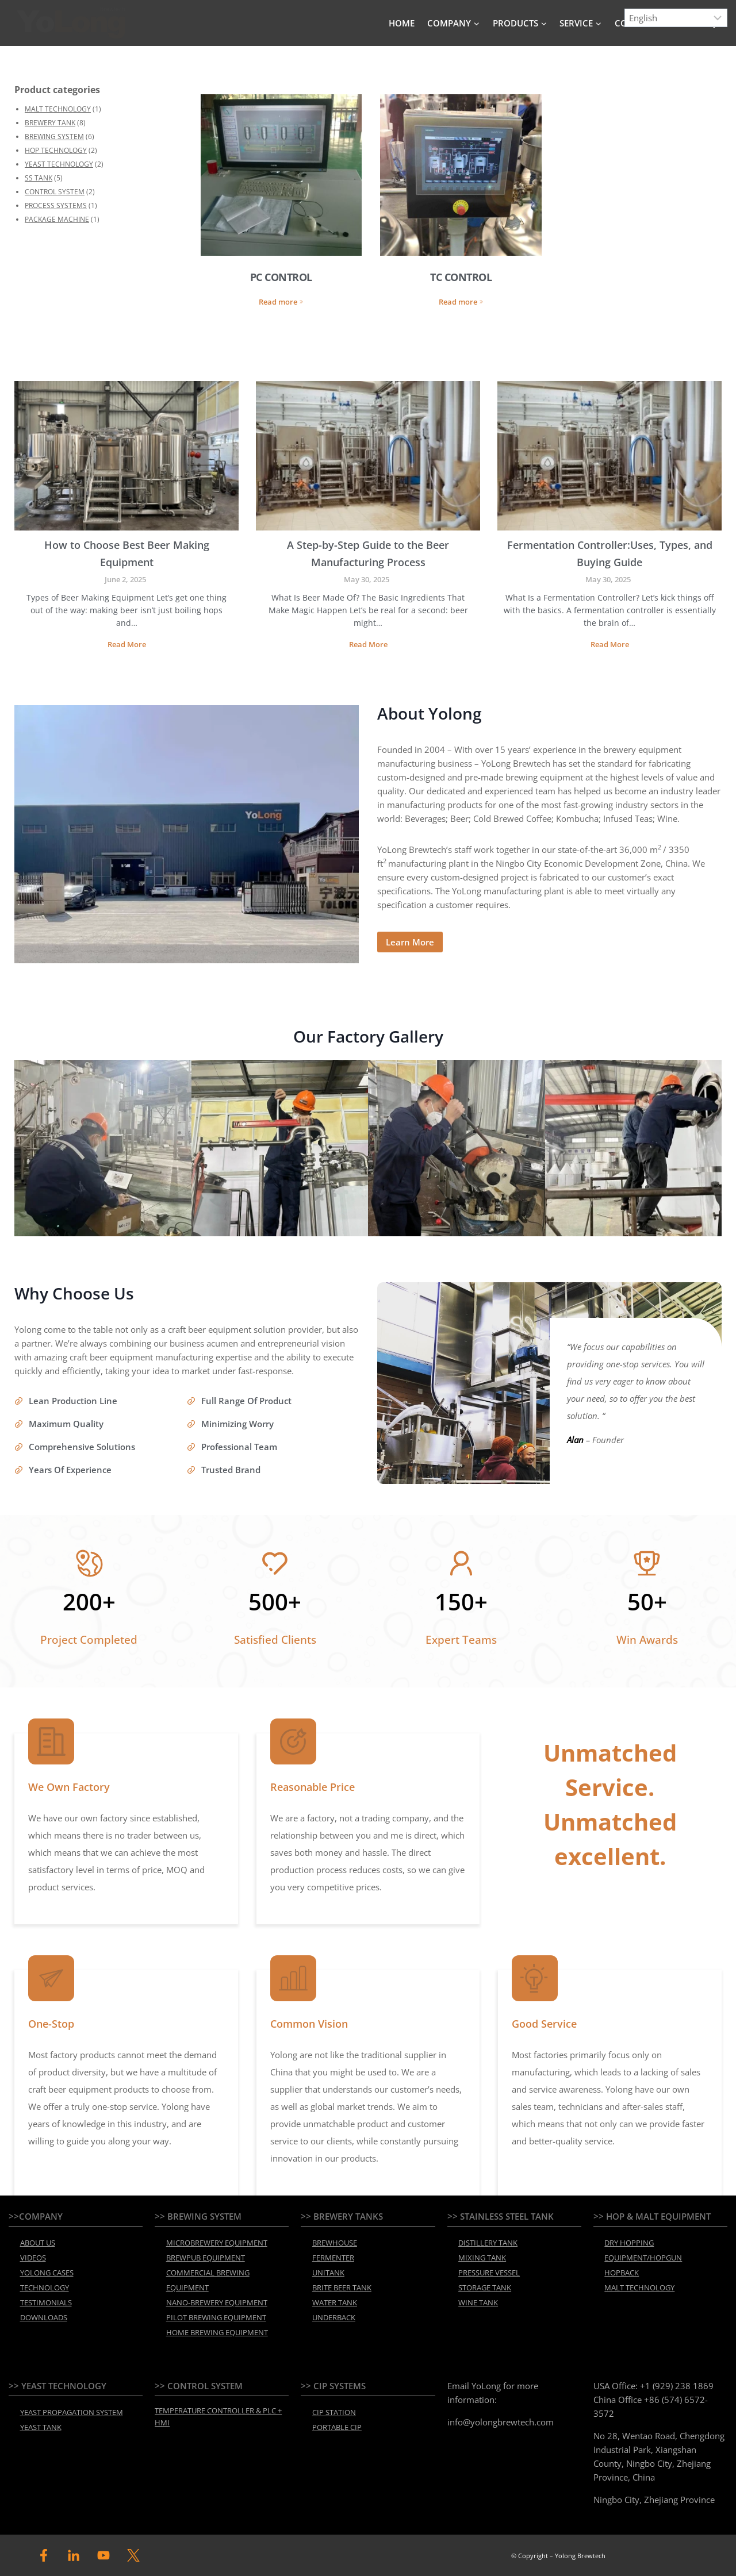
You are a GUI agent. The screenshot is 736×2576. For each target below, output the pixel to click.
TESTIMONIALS (46, 2302)
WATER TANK (334, 2302)
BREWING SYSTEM (54, 136)
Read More (128, 645)
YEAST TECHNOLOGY (59, 164)
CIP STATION (334, 2412)
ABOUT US (37, 2242)
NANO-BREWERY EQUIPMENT (216, 2302)
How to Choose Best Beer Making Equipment (126, 553)
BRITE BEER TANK (341, 2287)
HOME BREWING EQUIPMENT (217, 2332)
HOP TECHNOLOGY (56, 150)
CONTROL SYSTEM (55, 192)
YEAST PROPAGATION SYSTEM (71, 2412)
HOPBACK (621, 2272)
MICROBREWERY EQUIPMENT (216, 2242)
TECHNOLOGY (44, 2287)
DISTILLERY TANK (488, 2242)
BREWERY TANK (50, 123)
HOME (402, 23)
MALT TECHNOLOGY (58, 109)
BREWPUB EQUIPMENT (205, 2257)
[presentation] (126, 455)
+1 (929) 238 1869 (677, 2386)
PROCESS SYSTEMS (56, 205)
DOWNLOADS (43, 2317)
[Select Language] (676, 18)
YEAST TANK (41, 2427)
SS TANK (38, 178)
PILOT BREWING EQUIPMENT (216, 2317)
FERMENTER (333, 2257)
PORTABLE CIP (337, 2427)
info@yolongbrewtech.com (500, 2422)
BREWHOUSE (334, 2242)
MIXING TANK (482, 2257)
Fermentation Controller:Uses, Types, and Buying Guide (609, 553)
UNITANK (328, 2272)
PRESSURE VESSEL (489, 2272)
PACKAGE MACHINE (57, 219)
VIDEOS (33, 2257)
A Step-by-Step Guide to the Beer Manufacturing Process (368, 553)
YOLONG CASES (47, 2272)
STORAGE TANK (484, 2287)
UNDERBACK (333, 2317)
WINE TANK (478, 2302)
